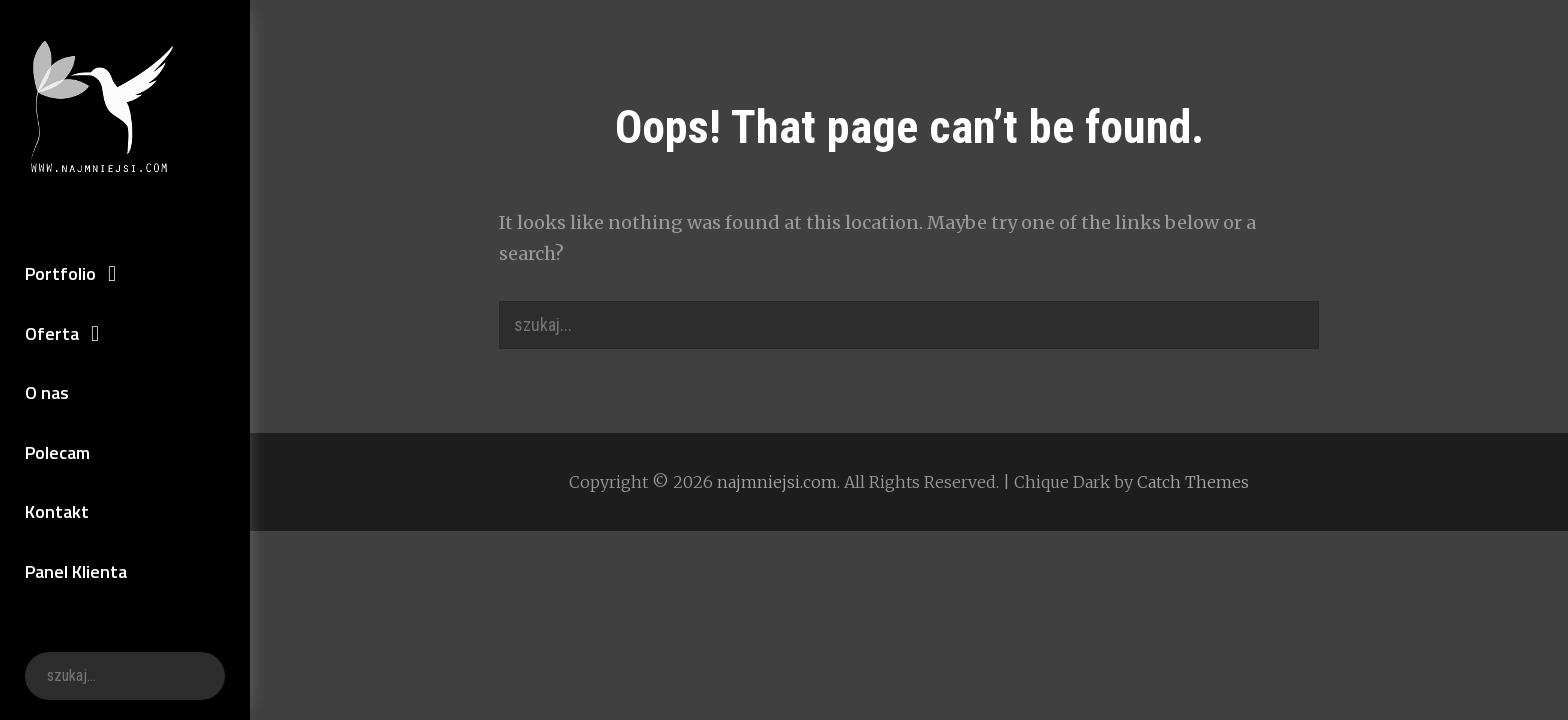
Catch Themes (1193, 482)
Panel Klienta (76, 571)
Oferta (52, 333)
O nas (47, 392)
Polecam (57, 452)
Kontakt (57, 511)
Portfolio (60, 273)
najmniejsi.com (777, 482)
